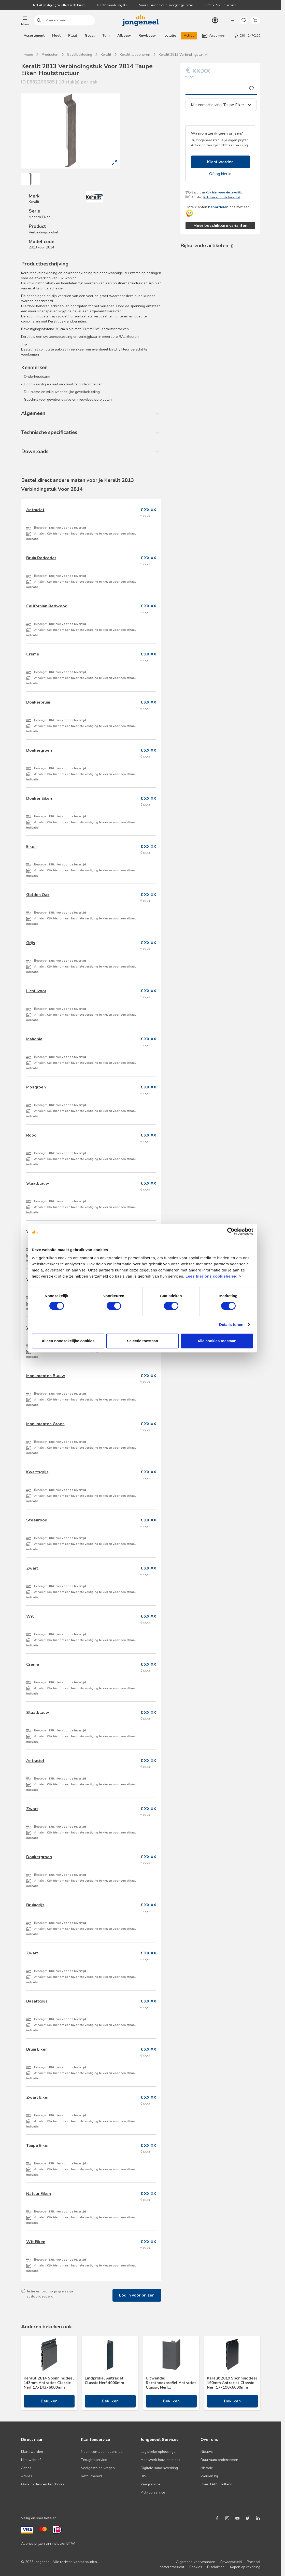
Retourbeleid (91, 2476)
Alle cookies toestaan (216, 1341)
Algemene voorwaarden (195, 2561)
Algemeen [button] (33, 413)
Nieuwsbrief (31, 2459)
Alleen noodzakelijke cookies (68, 1341)
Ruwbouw (147, 35)
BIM (144, 2476)
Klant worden (220, 162)
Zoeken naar (39, 20)
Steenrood (36, 1520)
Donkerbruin (38, 702)
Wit (30, 1616)
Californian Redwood (46, 606)
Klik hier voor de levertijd (224, 192)
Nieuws (207, 2451)
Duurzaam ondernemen (219, 2459)
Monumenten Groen (45, 1424)
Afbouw (124, 35)
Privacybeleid (231, 2561)
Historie (207, 2468)
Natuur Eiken (38, 2193)
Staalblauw (37, 1183)
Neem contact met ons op (102, 2451)
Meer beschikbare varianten (220, 225)
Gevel (90, 35)
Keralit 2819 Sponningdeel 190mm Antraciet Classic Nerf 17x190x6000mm (232, 2383)
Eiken (31, 846)
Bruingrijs (35, 1905)
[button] (25, 20)
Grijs (30, 943)
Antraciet (35, 510)
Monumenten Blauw (45, 1376)
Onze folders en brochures (42, 2484)
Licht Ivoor (36, 991)
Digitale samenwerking (159, 2468)
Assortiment (34, 35)
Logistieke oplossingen (159, 2451)
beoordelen (218, 207)
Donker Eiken (39, 798)
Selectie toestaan (142, 1341)
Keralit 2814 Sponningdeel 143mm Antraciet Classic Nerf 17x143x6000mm (49, 2383)
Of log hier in (220, 174)
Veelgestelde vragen (98, 2468)
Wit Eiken (35, 2242)
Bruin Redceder (41, 558)
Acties (189, 35)
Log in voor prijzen (136, 2295)
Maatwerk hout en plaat (160, 2459)
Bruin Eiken (37, 2049)
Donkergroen (39, 750)
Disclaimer (215, 2567)
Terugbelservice (94, 2459)
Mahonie (34, 1039)
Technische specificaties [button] (49, 432)
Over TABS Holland (216, 2484)
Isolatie (169, 35)
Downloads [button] (35, 451)
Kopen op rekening (245, 2567)
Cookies (195, 2567)
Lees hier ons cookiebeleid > (213, 1276)
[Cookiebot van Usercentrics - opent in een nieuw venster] (231, 1231)
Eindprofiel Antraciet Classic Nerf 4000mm (104, 2380)
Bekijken (49, 2401)
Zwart (32, 1568)
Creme (32, 654)
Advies (26, 2476)
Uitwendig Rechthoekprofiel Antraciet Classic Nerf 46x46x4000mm (171, 2383)
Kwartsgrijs (37, 1472)
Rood (31, 1135)
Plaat (72, 35)
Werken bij (209, 2476)
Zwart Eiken (38, 2097)
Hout (56, 35)
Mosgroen (36, 1087)
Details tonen (231, 1324)
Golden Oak (38, 895)
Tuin (106, 35)
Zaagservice (150, 2484)
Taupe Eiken (38, 2145)
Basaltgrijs (37, 2001)
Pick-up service (153, 2492)
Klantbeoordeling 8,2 (112, 5)
